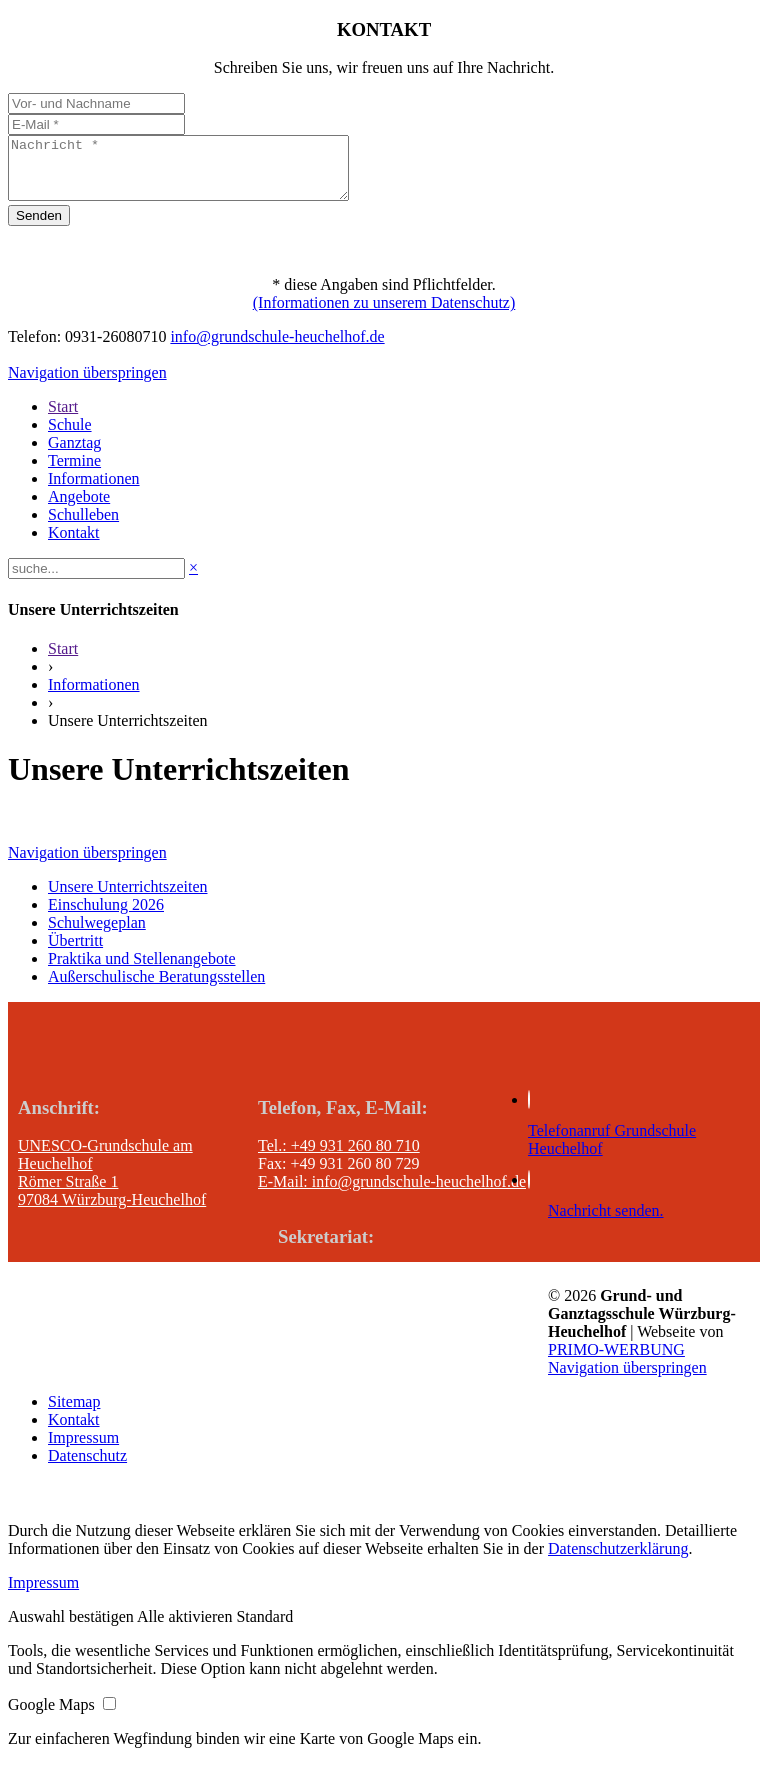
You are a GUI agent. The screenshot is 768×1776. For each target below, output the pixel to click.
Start (63, 660)
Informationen (94, 696)
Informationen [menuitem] (94, 490)
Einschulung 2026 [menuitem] (106, 916)
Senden (39, 227)
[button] (72, 1628)
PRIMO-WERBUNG (616, 1361)
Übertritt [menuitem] (75, 952)
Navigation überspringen (87, 384)
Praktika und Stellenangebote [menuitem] (142, 970)
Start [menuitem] (63, 418)
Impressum (43, 1594)
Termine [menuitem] (74, 472)
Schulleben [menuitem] (83, 526)
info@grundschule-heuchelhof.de (277, 348)
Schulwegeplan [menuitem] (97, 934)
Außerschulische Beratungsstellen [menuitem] (156, 988)
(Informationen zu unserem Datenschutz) (384, 314)
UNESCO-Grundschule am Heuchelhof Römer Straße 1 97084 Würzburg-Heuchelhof (112, 1184)
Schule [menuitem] (70, 436)
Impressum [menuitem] (83, 1449)
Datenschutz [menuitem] (87, 1467)
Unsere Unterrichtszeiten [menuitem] (127, 898)
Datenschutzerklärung (618, 1560)
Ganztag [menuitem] (74, 454)
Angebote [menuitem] (79, 508)
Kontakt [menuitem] (74, 544)
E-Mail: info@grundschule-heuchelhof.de (392, 1193)
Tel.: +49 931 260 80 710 (339, 1157)
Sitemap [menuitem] (74, 1413)
